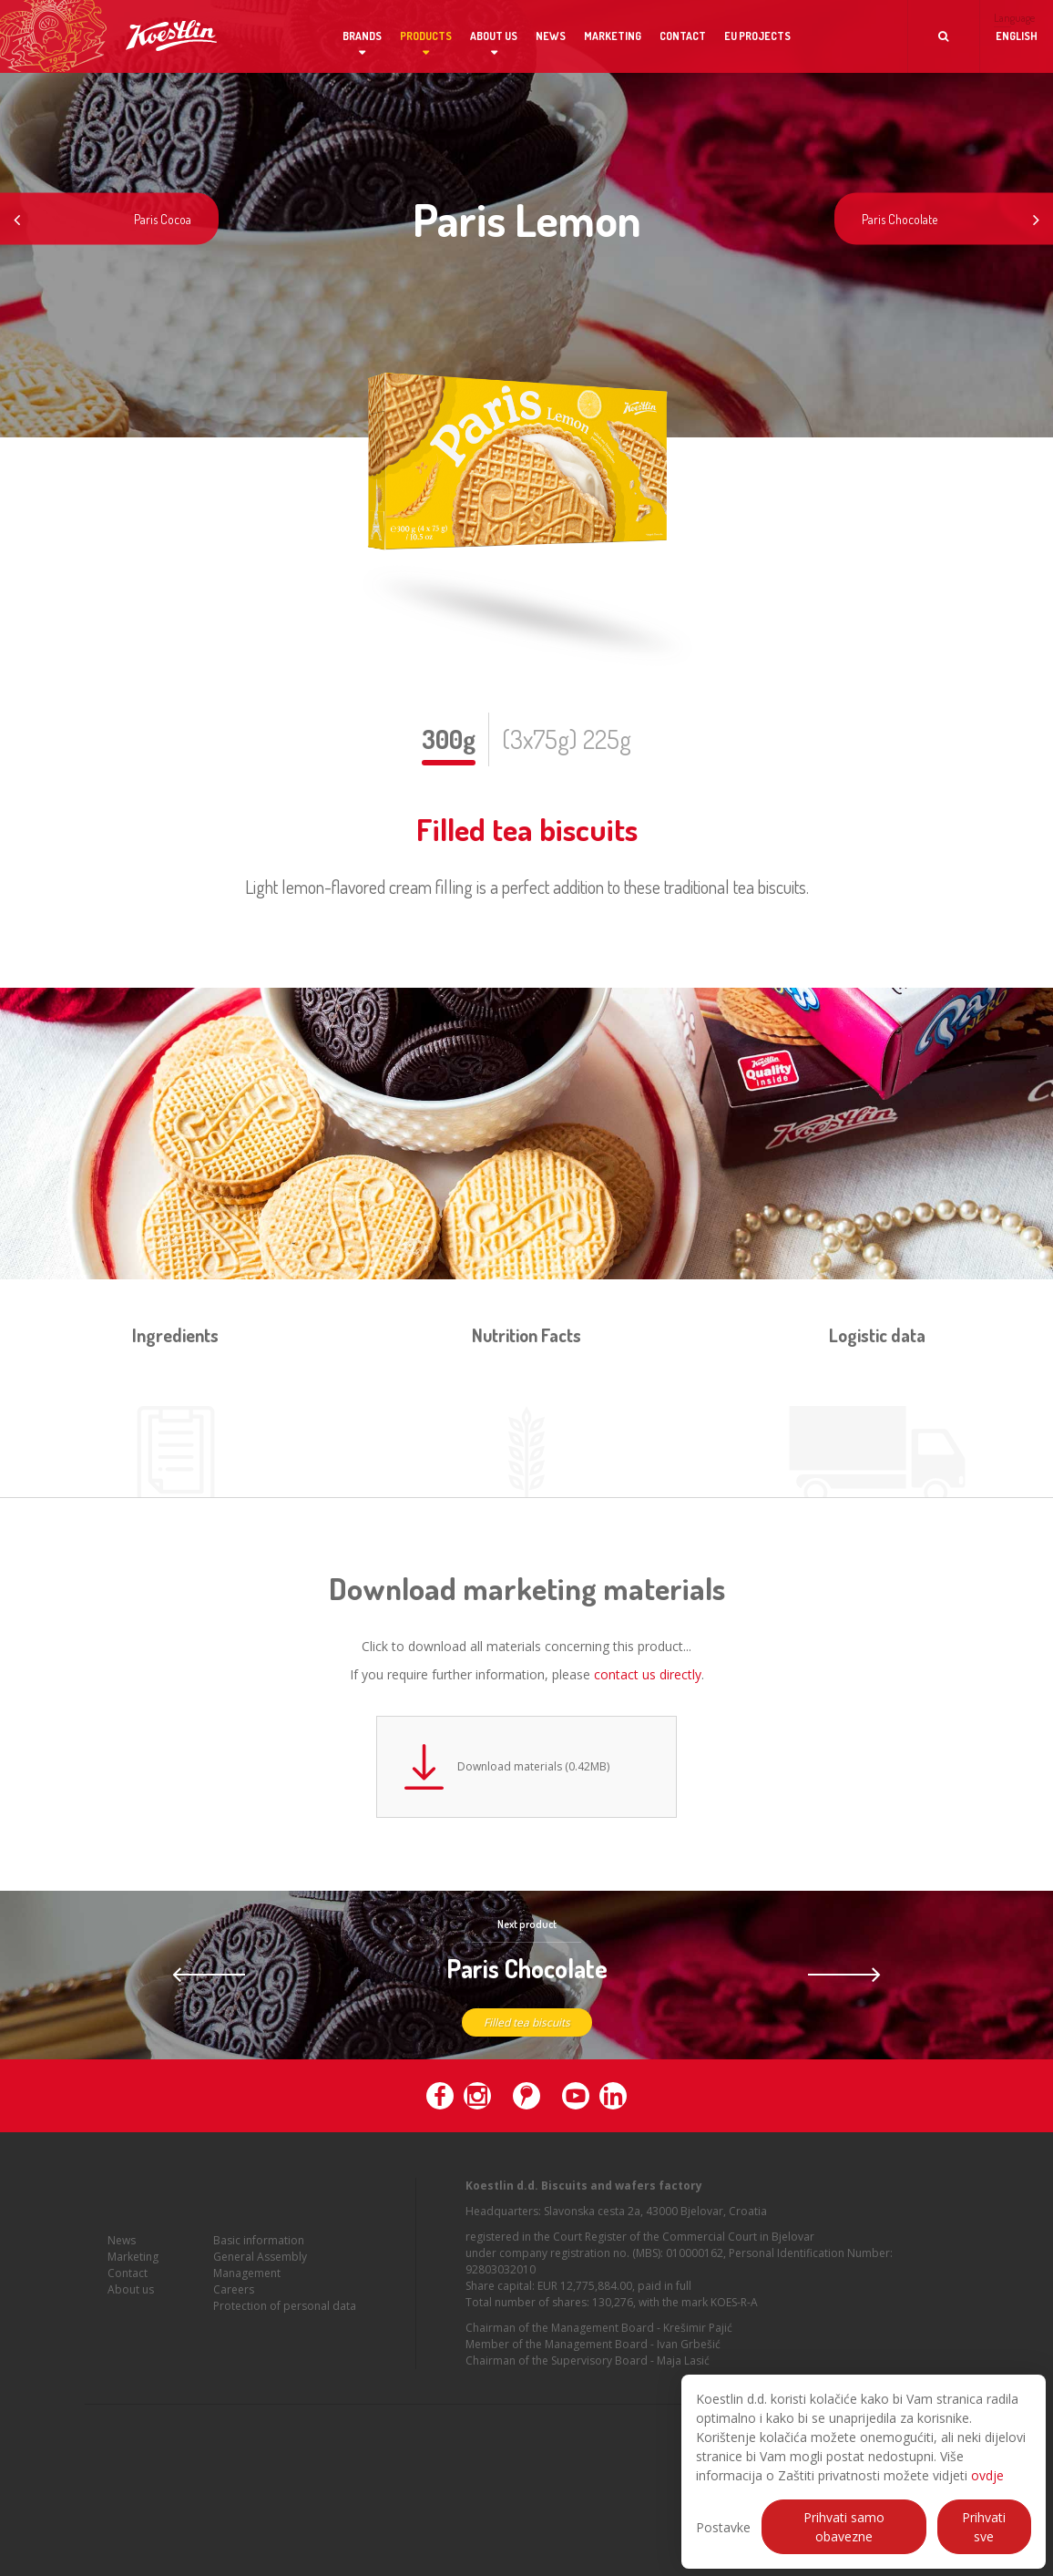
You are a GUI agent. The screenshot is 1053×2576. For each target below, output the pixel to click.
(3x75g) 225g (566, 739)
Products (426, 36)
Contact (682, 36)
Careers (233, 2301)
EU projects (757, 36)
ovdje (987, 2475)
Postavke (723, 2527)
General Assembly (260, 2268)
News (551, 36)
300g (448, 739)
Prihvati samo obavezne (843, 2527)
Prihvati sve (984, 2527)
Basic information (258, 2252)
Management (247, 2285)
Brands (362, 36)
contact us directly (647, 1674)
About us (493, 36)
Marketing (612, 36)
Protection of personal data (284, 2317)
